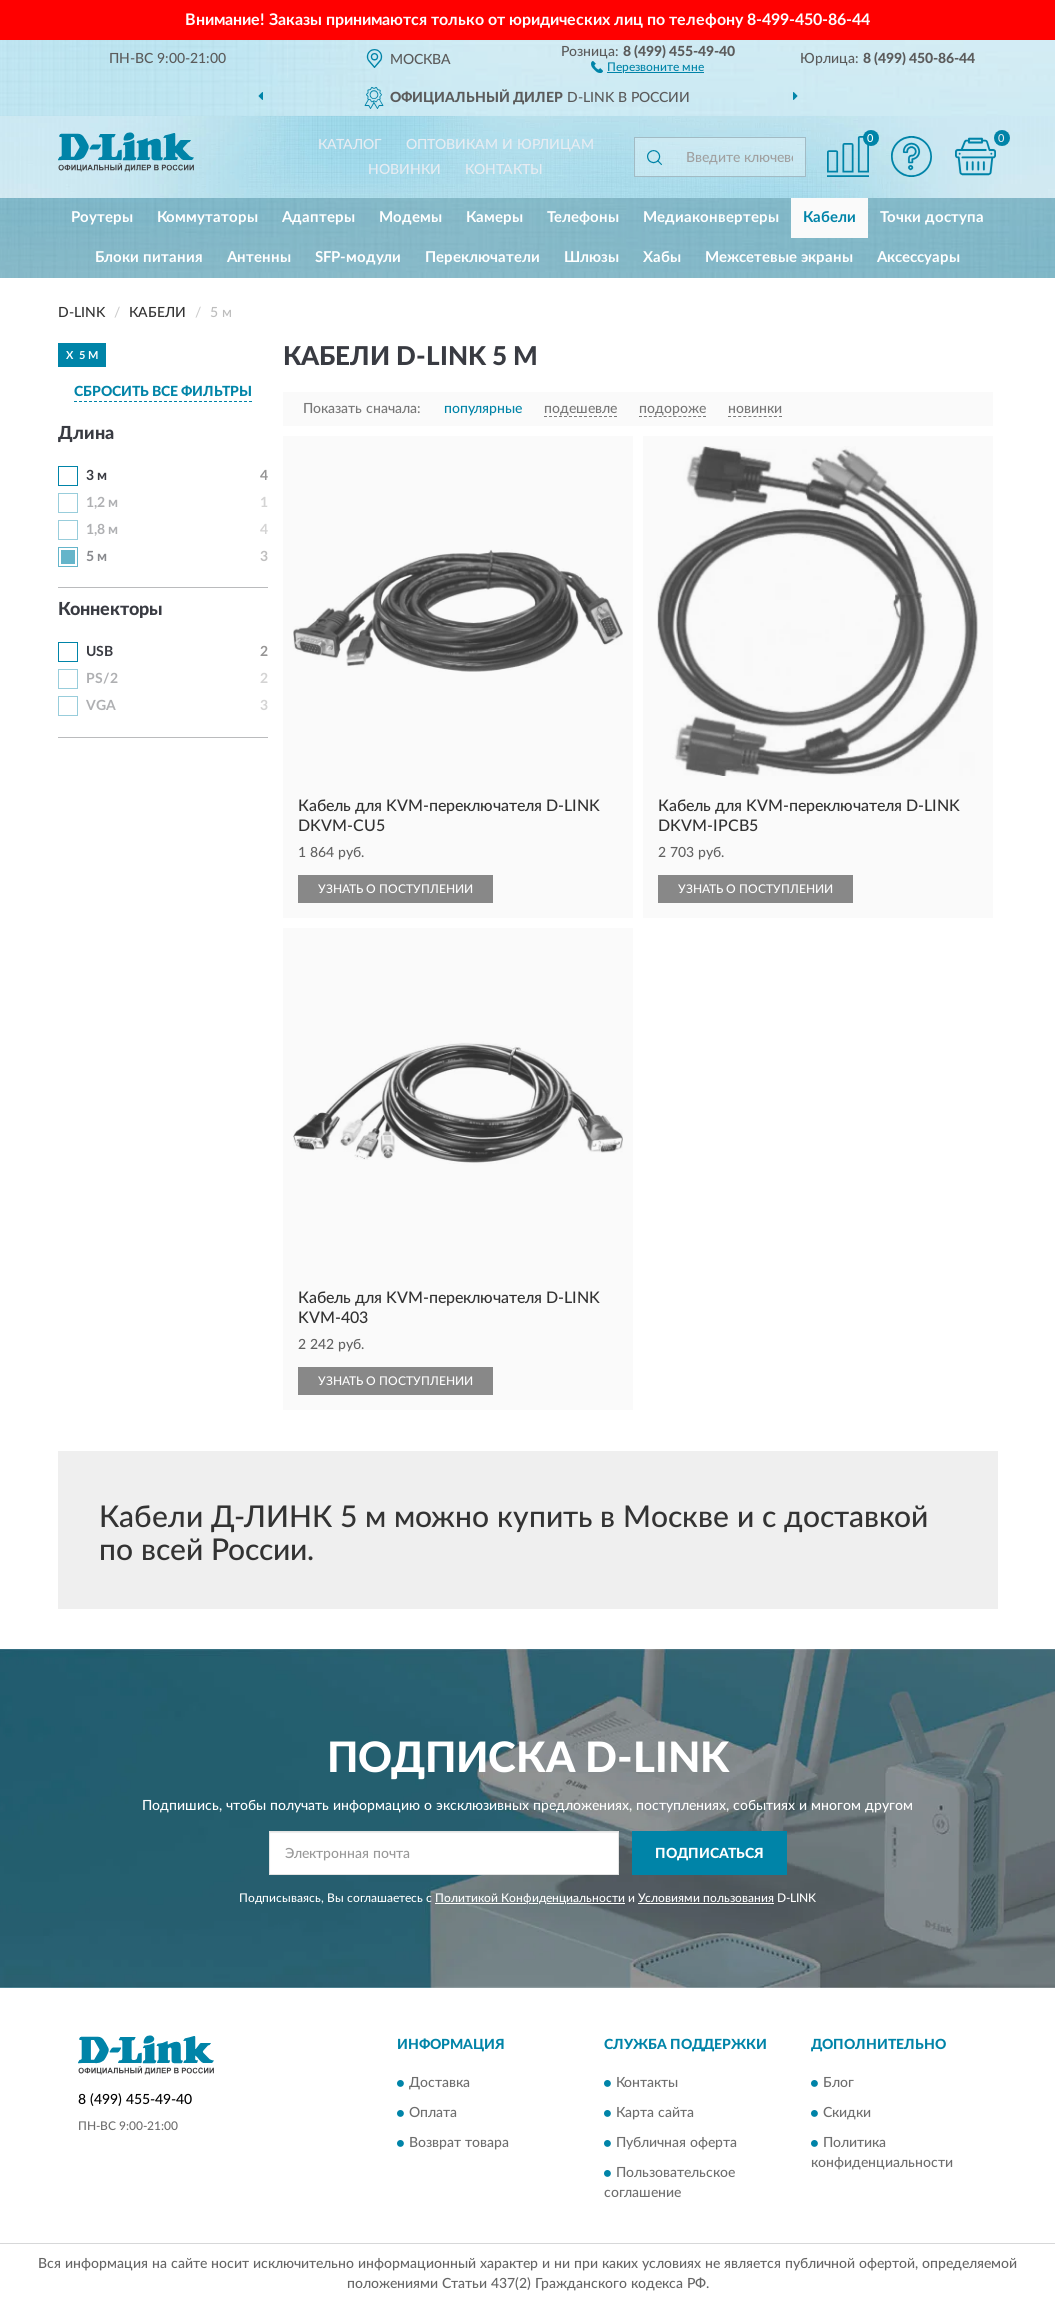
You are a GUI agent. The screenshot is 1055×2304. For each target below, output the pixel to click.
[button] (647, 66)
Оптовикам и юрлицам (500, 145)
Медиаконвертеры (711, 217)
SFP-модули (358, 257)
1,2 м (102, 503)
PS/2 (102, 679)
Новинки (404, 170)
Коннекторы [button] (110, 610)
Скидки (847, 2113)
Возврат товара (459, 2143)
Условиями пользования (706, 1898)
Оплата (433, 2113)
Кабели (829, 217)
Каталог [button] (350, 145)
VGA (101, 706)
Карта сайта (655, 2113)
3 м (96, 476)
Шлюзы (591, 257)
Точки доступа (932, 217)
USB (99, 652)
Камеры (494, 217)
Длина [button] (86, 434)
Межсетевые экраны (779, 257)
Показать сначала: (362, 409)
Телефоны (583, 217)
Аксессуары (918, 257)
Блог (838, 2083)
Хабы (662, 257)
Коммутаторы (207, 217)
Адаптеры (318, 217)
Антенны (259, 257)
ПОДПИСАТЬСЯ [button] (709, 1854)
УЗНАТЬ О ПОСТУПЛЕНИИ (395, 889)
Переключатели (482, 257)
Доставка (439, 2083)
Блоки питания (149, 257)
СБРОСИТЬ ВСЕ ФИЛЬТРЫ (163, 392)
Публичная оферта (676, 2143)
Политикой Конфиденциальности (530, 1898)
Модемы (410, 217)
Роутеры (102, 217)
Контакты (504, 170)
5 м (96, 557)
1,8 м (102, 530)
